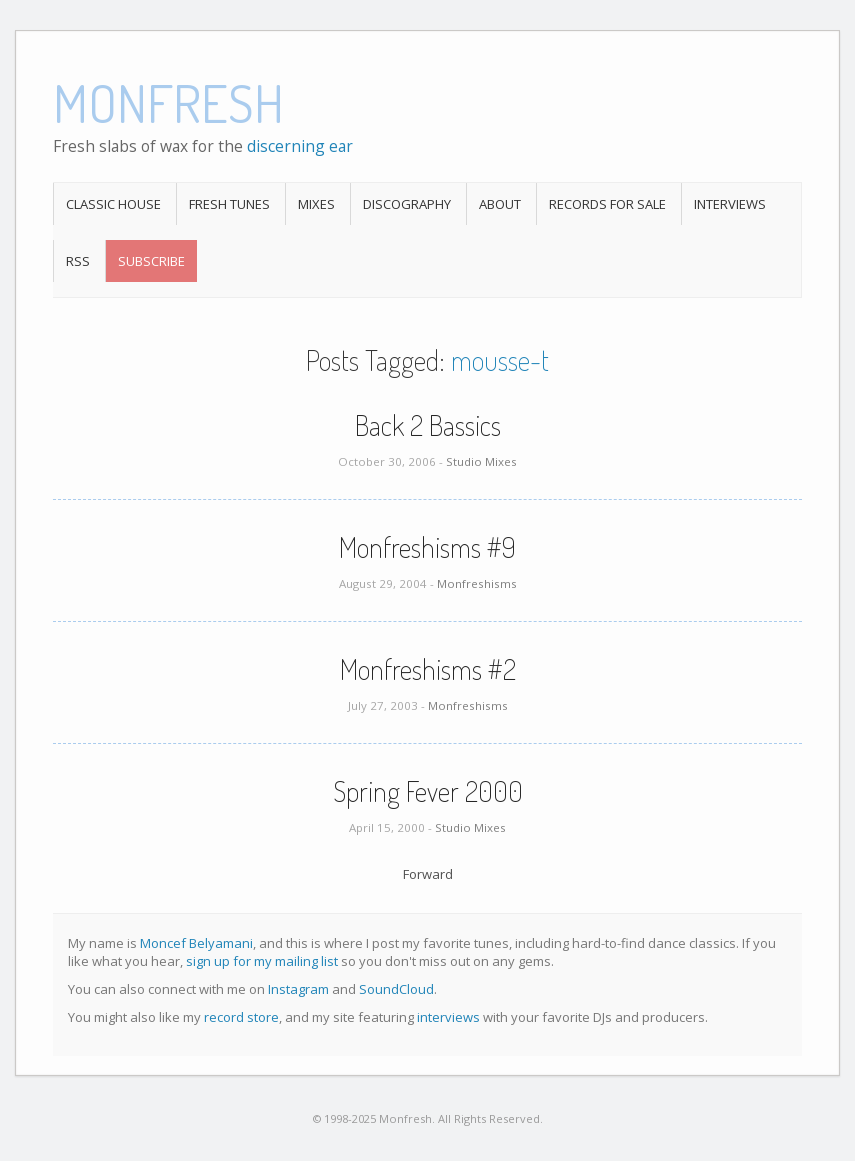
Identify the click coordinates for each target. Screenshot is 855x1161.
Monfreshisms (477, 583)
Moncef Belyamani (196, 943)
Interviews (730, 204)
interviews (448, 1017)
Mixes (316, 204)
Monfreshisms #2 (428, 669)
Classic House (113, 204)
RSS (78, 261)
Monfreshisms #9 (427, 547)
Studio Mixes (481, 461)
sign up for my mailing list (262, 961)
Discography (407, 204)
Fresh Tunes (229, 204)
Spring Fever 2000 (428, 791)
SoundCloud (396, 989)
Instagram (298, 989)
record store (241, 1017)
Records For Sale (607, 204)
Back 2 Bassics (428, 425)
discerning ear (300, 146)
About (500, 204)
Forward (428, 874)
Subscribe (151, 261)
